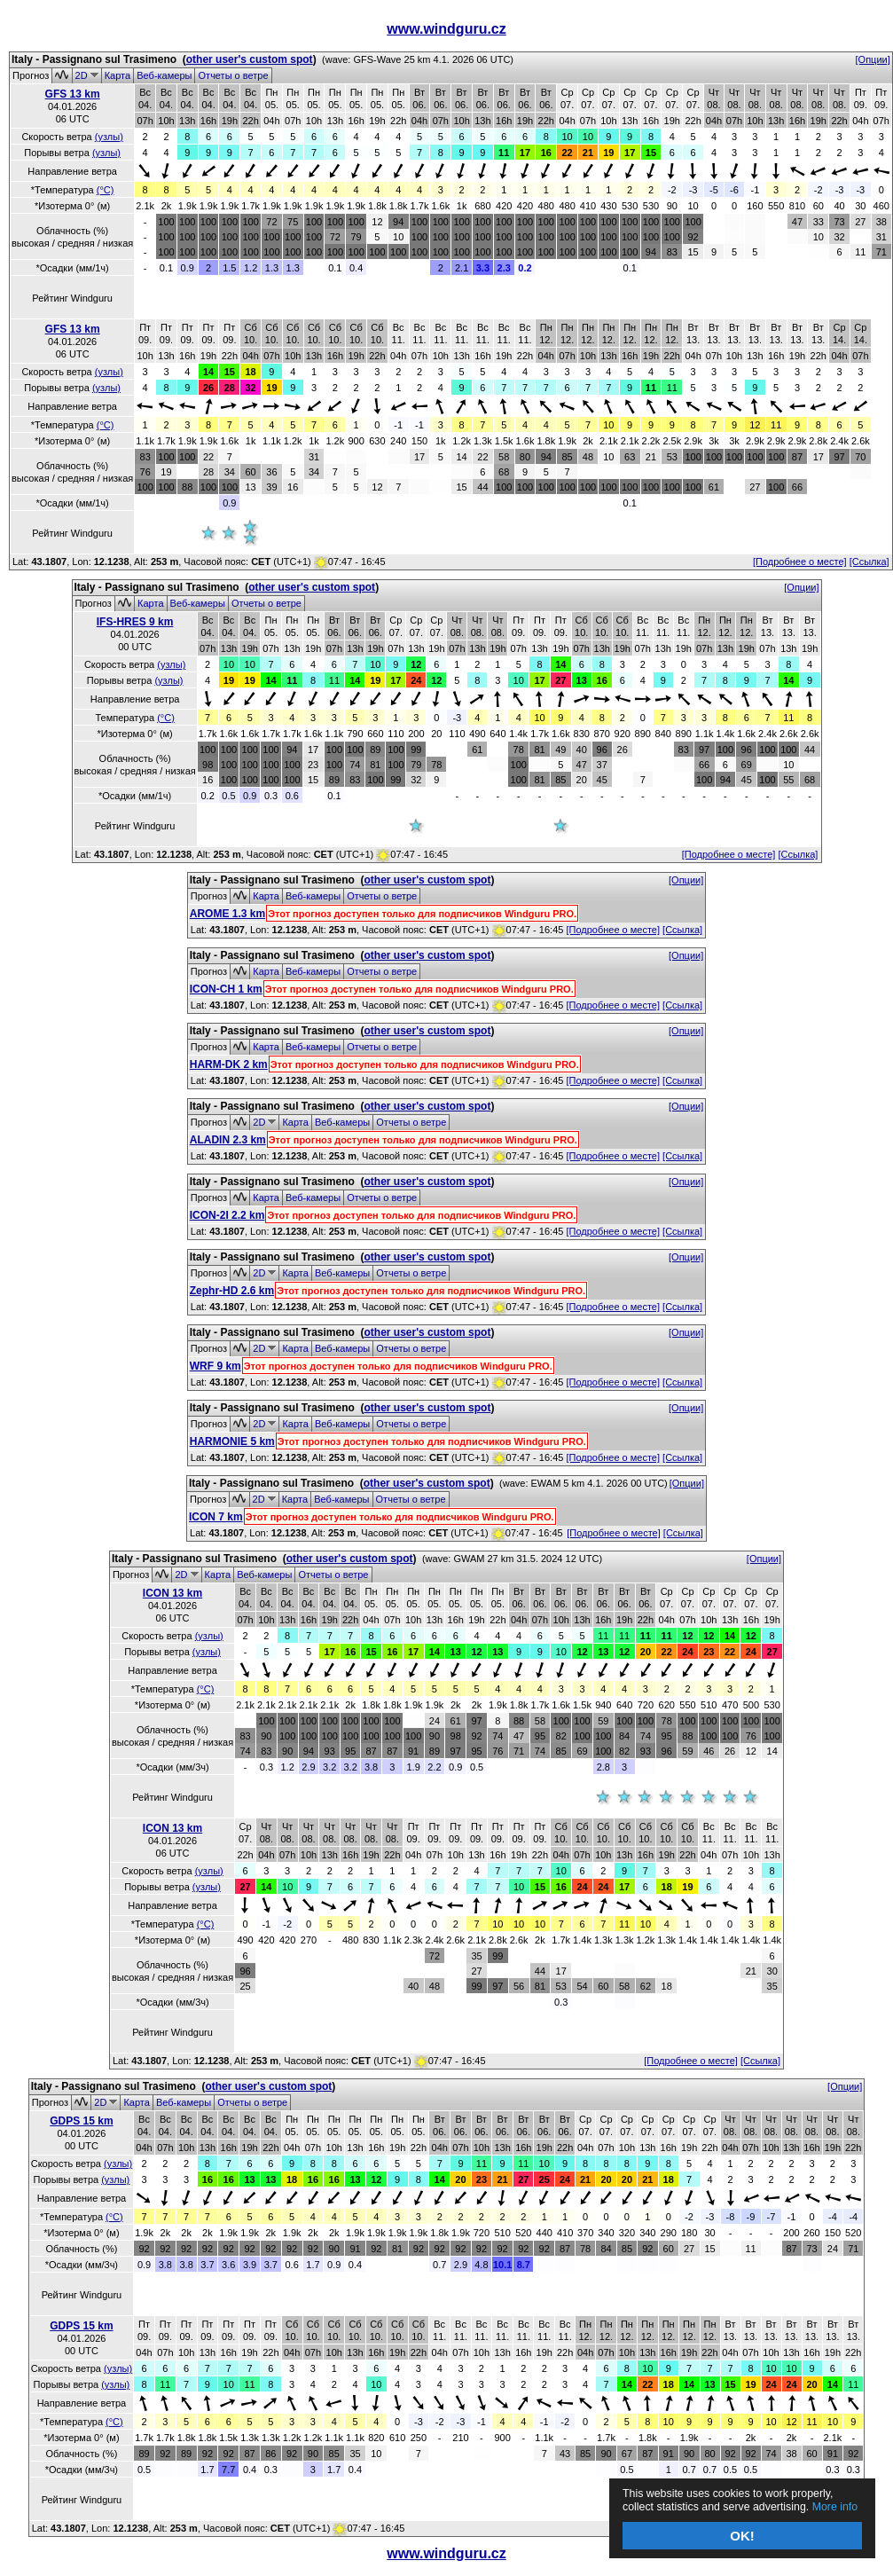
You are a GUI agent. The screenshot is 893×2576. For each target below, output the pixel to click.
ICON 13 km (172, 1593)
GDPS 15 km (81, 2121)
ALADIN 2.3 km (228, 1140)
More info (722, 2505)
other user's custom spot (249, 59)
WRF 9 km (215, 1366)
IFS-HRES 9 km (135, 622)
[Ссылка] (869, 561)
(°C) (105, 190)
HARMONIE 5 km (232, 1441)
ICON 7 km (216, 1517)
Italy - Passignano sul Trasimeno (94, 59)
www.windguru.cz (446, 28)
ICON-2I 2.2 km (227, 1215)
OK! (742, 2535)
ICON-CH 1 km (226, 989)
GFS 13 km (72, 94)
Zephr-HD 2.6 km (232, 1290)
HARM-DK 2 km (229, 1064)
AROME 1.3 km (227, 913)
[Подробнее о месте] (800, 561)
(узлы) (109, 136)
